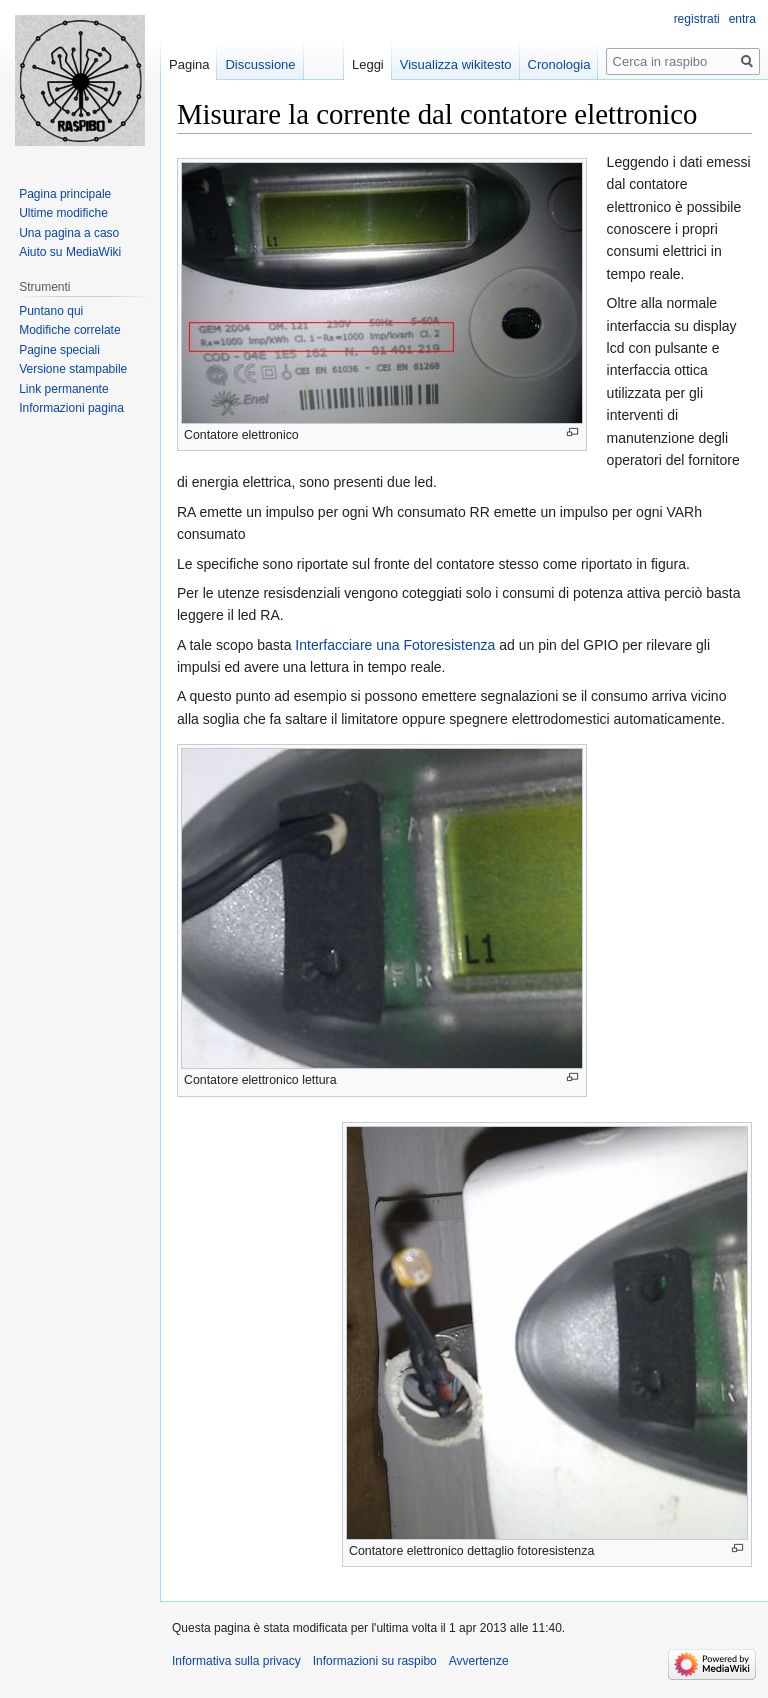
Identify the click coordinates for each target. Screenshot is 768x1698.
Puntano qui (51, 311)
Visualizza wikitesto (456, 64)
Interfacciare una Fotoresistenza (395, 645)
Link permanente (63, 389)
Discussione (260, 64)
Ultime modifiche (63, 213)
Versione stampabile (73, 369)
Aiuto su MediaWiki (70, 252)
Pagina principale (65, 194)
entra (742, 19)
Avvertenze (479, 1661)
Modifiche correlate (69, 330)
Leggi (368, 64)
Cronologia (559, 64)
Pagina (189, 64)
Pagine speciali (59, 350)
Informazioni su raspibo (375, 1661)
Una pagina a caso (69, 233)
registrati (697, 19)
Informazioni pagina (71, 408)
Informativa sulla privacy (236, 1661)
